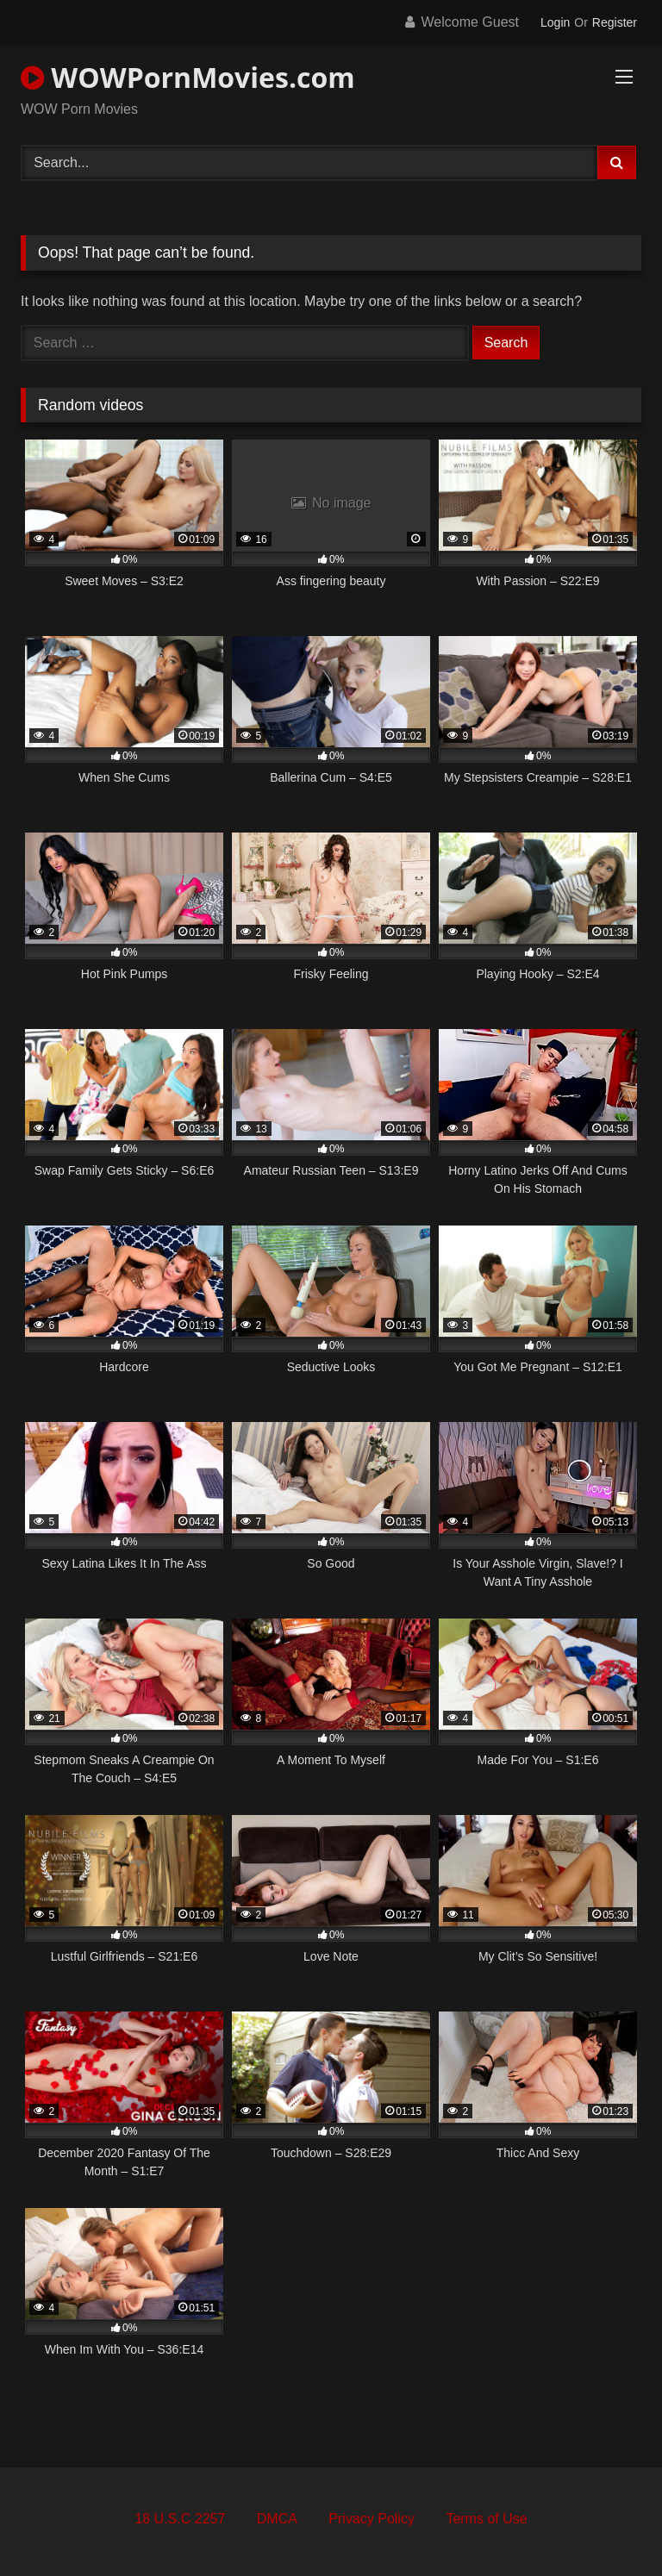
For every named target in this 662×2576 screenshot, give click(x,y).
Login (555, 22)
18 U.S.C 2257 (179, 2518)
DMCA (277, 2518)
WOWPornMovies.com (188, 77)
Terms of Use (486, 2518)
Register (614, 22)
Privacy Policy (371, 2518)
